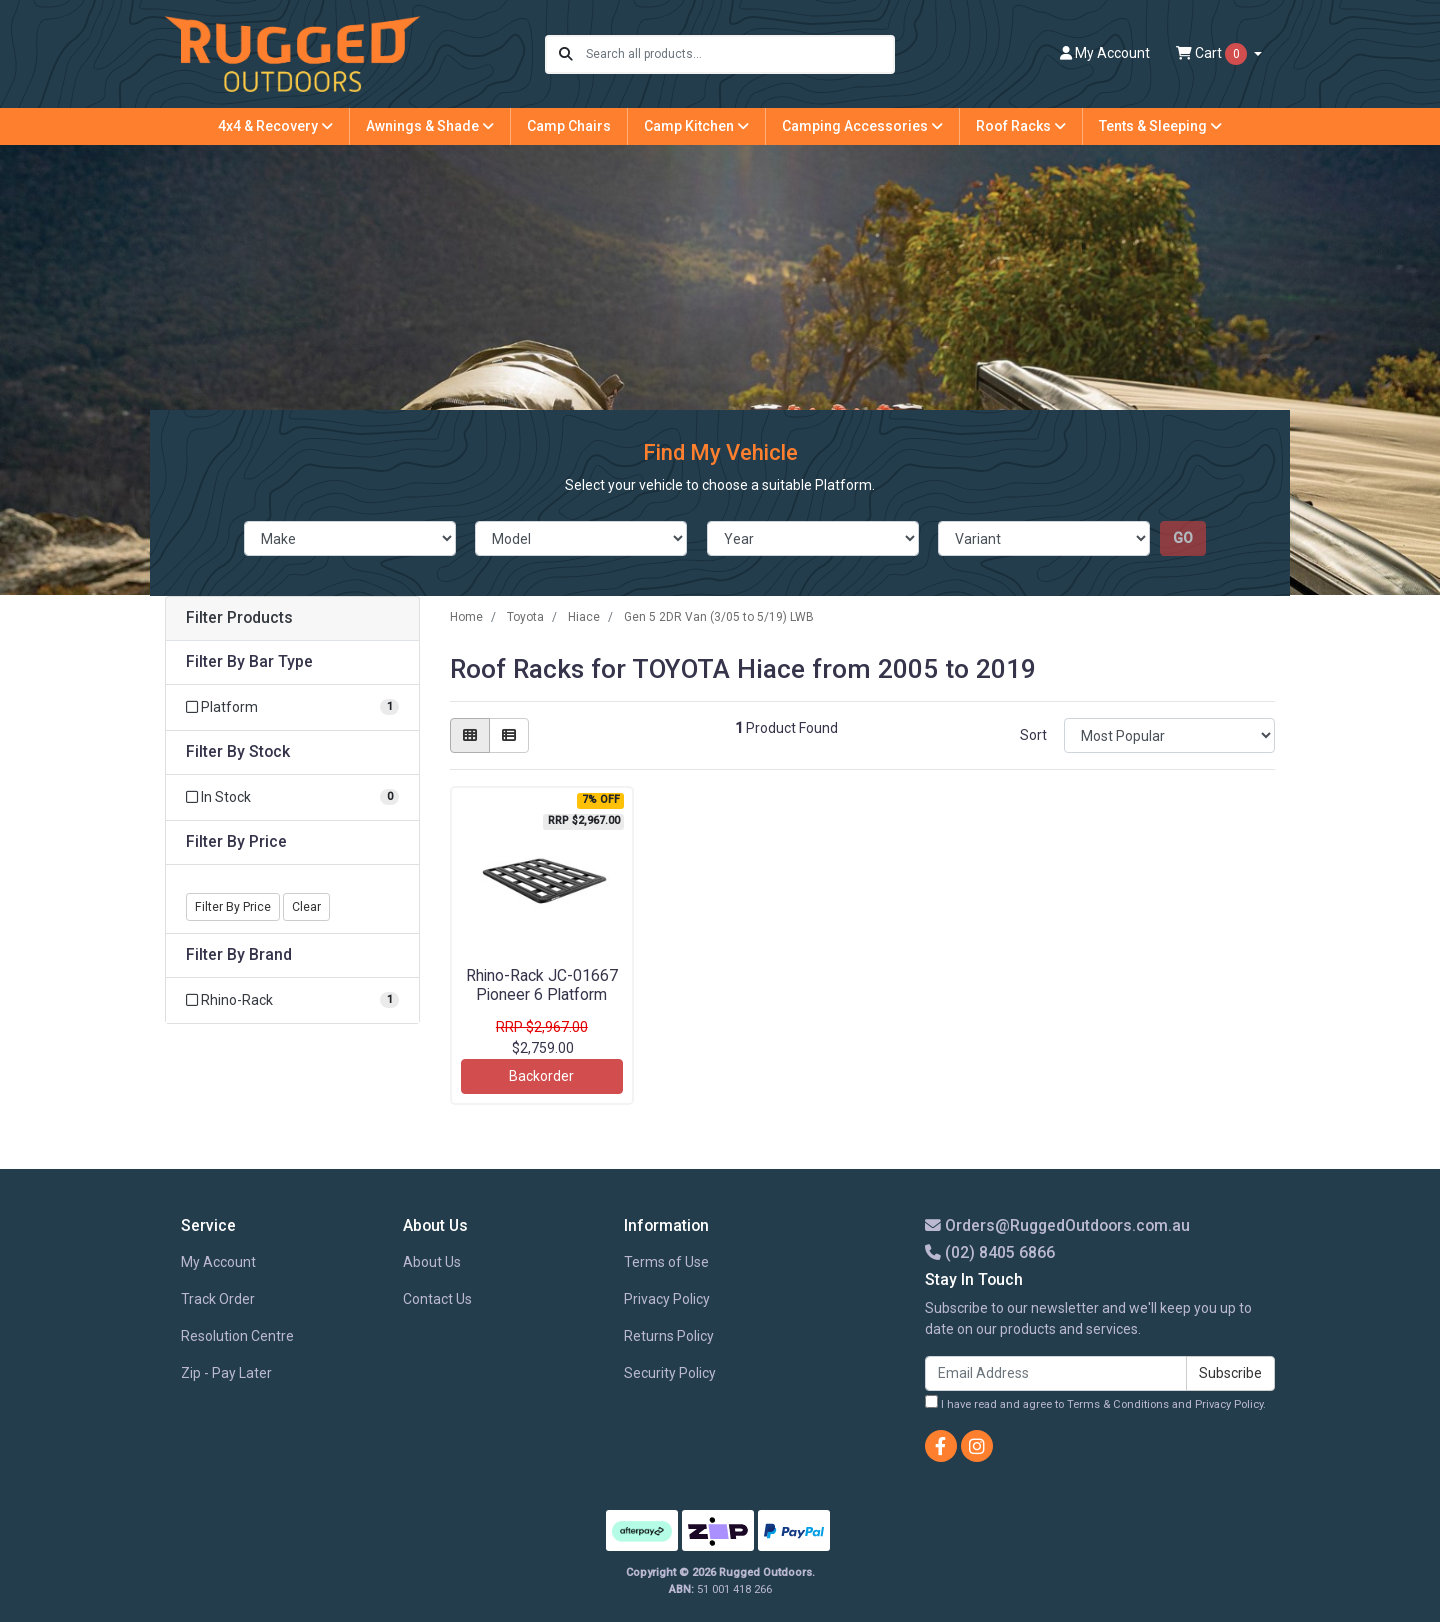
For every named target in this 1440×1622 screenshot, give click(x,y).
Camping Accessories (862, 126)
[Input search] (739, 54)
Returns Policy (669, 1336)
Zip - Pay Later (226, 1373)
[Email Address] (1056, 1373)
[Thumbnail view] (470, 735)
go (1183, 538)
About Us (432, 1262)
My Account (218, 1262)
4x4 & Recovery (275, 126)
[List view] (509, 735)
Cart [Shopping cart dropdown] (1213, 54)
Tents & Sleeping (1160, 126)
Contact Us (437, 1299)
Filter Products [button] (239, 618)
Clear (306, 907)
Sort (1033, 735)
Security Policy (670, 1373)
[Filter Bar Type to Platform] (292, 707)
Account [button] (1105, 53)
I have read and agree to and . (1095, 1403)
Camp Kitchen (696, 126)
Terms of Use (666, 1262)
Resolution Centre (237, 1336)
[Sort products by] (1169, 735)
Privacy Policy (667, 1299)
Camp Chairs (569, 126)
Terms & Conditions (1118, 1404)
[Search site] (566, 54)
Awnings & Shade (430, 126)
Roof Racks (1021, 126)
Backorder (541, 1076)
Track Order (218, 1299)
